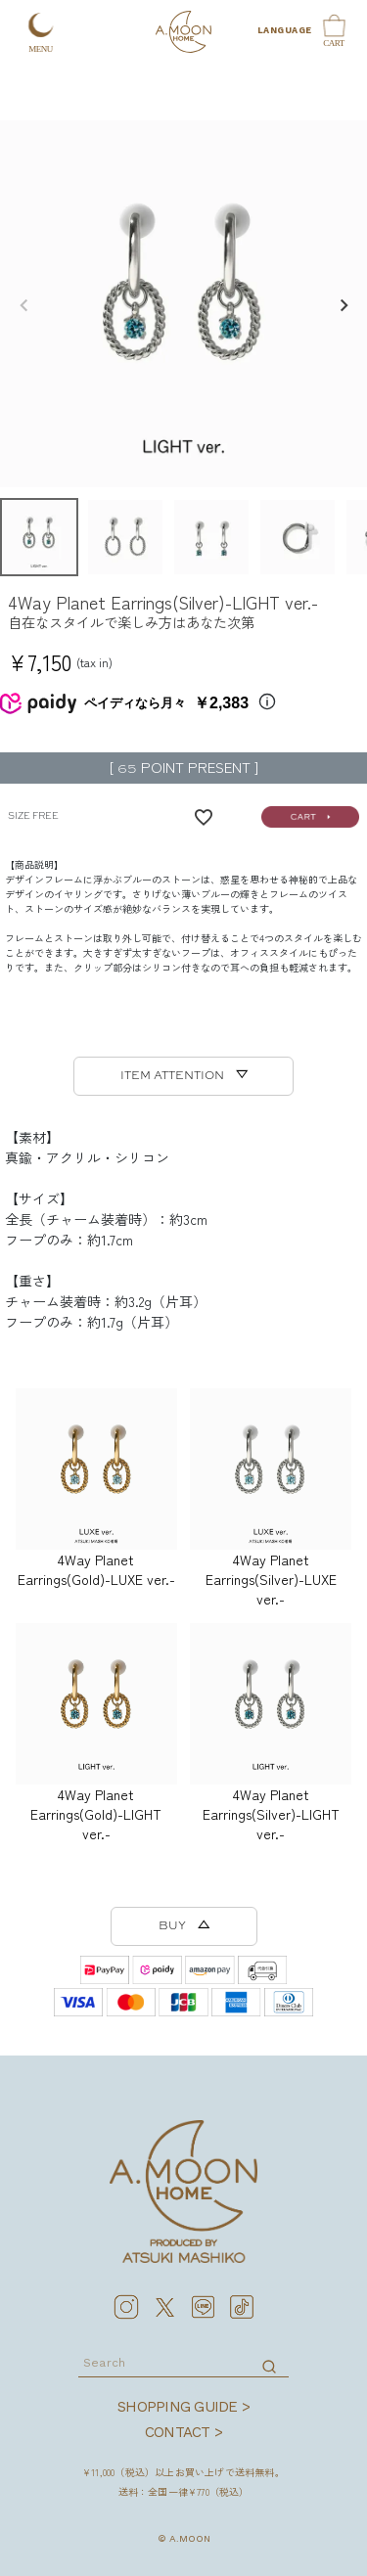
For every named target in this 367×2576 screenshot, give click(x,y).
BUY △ (184, 1926)
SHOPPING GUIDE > (183, 2407)
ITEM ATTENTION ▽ (184, 1076)
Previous (23, 305)
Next (343, 305)
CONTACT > (183, 2432)
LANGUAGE (282, 30)
